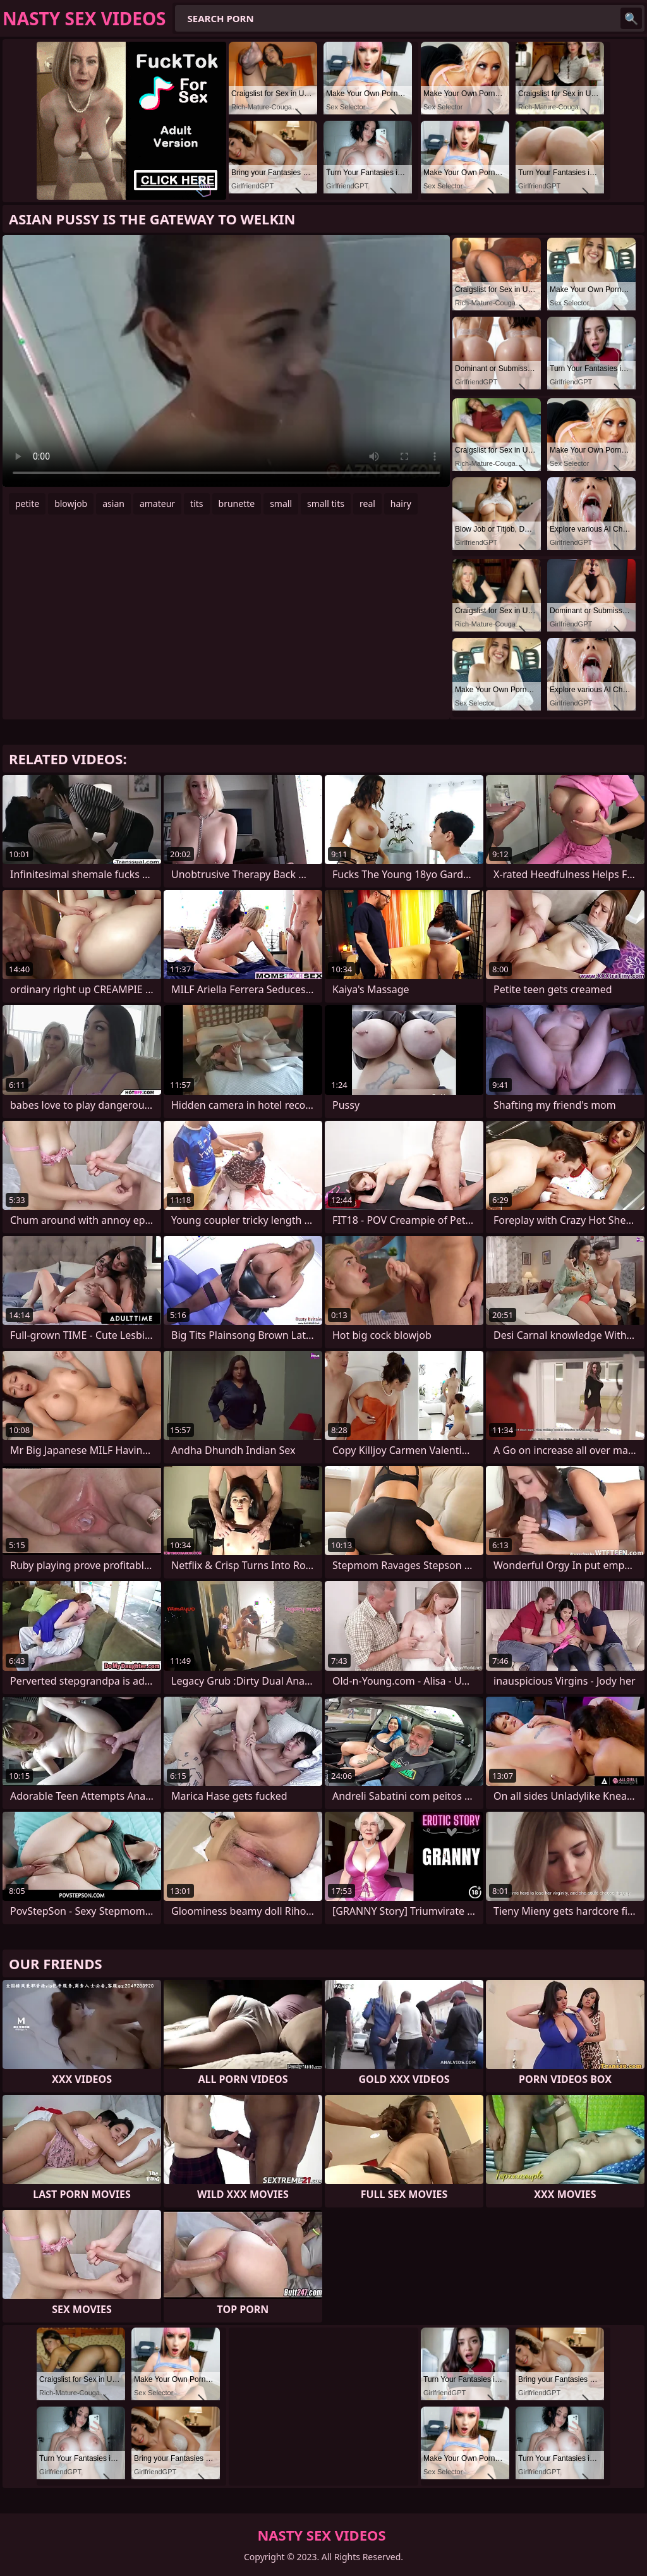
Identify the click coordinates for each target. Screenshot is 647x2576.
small (281, 503)
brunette (237, 503)
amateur (157, 503)
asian (113, 503)
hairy (400, 503)
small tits (325, 503)
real (367, 503)
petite (27, 503)
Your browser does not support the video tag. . (226, 361)
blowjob (70, 503)
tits (196, 503)
